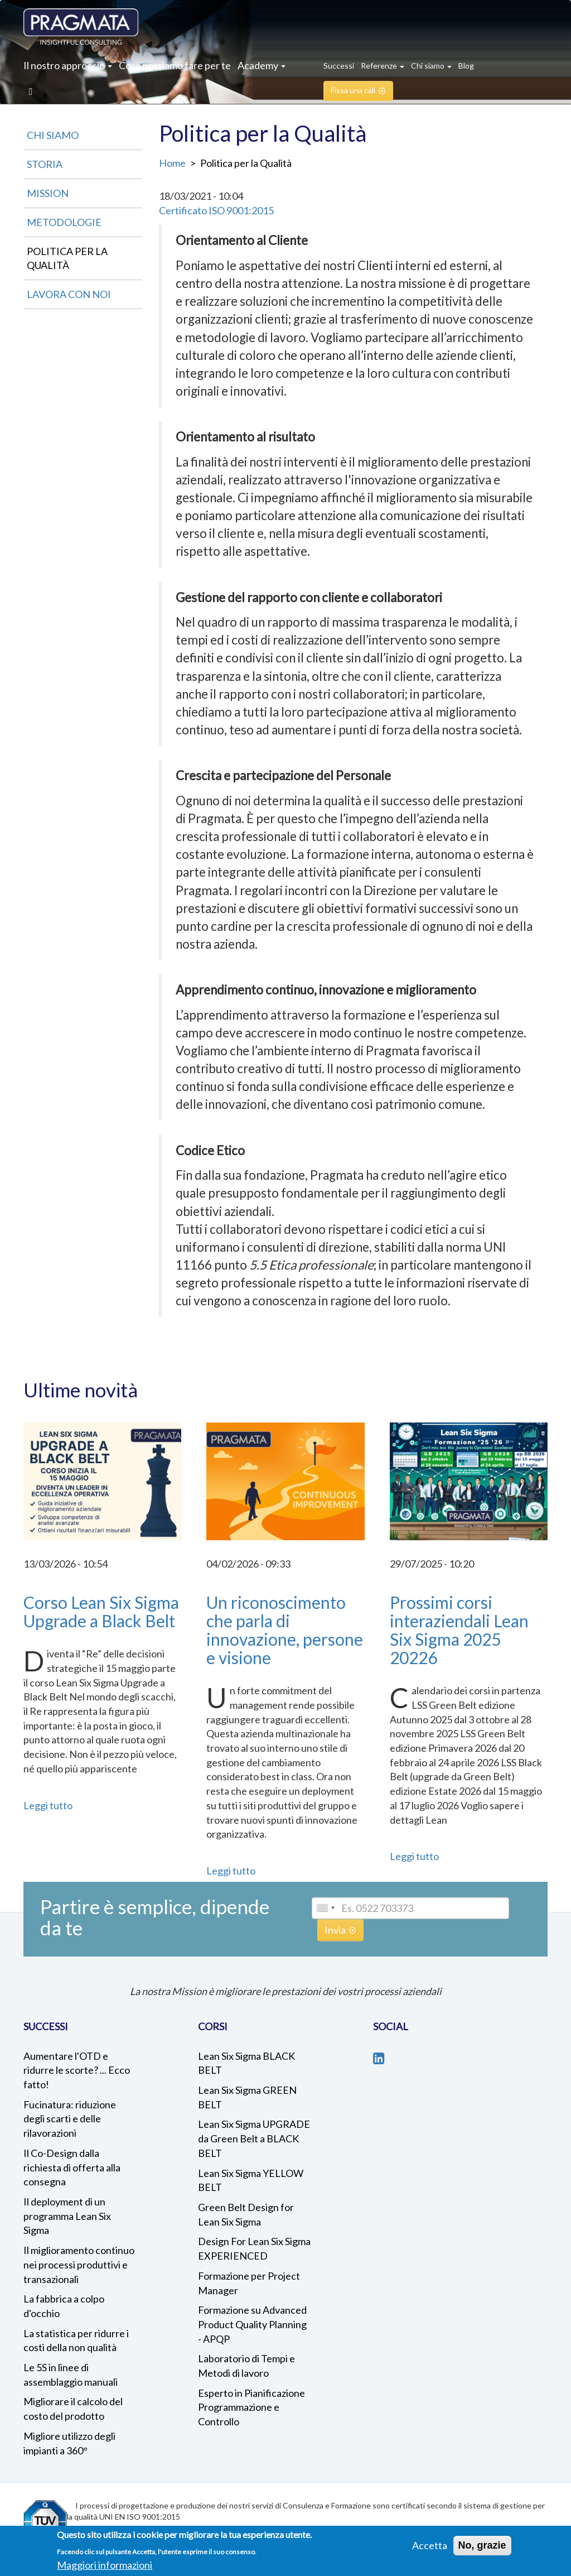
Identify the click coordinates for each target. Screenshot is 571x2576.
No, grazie (482, 2545)
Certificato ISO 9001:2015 (216, 210)
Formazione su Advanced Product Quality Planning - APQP (252, 2324)
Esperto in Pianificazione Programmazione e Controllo (251, 2407)
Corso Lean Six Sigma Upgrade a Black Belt (101, 1611)
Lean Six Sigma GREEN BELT (247, 2097)
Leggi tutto (47, 1805)
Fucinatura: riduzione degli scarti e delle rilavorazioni (69, 2118)
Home (172, 163)
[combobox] (325, 1908)
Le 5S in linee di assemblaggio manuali (70, 2374)
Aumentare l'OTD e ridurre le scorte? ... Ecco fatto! (76, 2070)
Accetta (429, 2545)
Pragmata (80, 26)
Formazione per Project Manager (249, 2283)
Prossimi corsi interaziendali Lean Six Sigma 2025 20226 (459, 1629)
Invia (335, 1930)
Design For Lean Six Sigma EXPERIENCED (254, 2248)
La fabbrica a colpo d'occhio (63, 2306)
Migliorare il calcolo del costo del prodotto (73, 2408)
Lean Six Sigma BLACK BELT (246, 2063)
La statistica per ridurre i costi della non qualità (76, 2340)
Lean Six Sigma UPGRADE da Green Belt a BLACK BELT (254, 2138)
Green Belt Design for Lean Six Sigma (246, 2214)
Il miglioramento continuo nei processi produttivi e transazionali (78, 2264)
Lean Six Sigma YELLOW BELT (250, 2180)
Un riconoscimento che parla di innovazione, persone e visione (284, 1629)
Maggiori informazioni (104, 2565)
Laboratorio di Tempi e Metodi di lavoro (246, 2365)
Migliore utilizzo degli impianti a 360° (69, 2443)
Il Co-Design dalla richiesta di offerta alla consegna (71, 2167)
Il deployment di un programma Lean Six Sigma (67, 2215)
